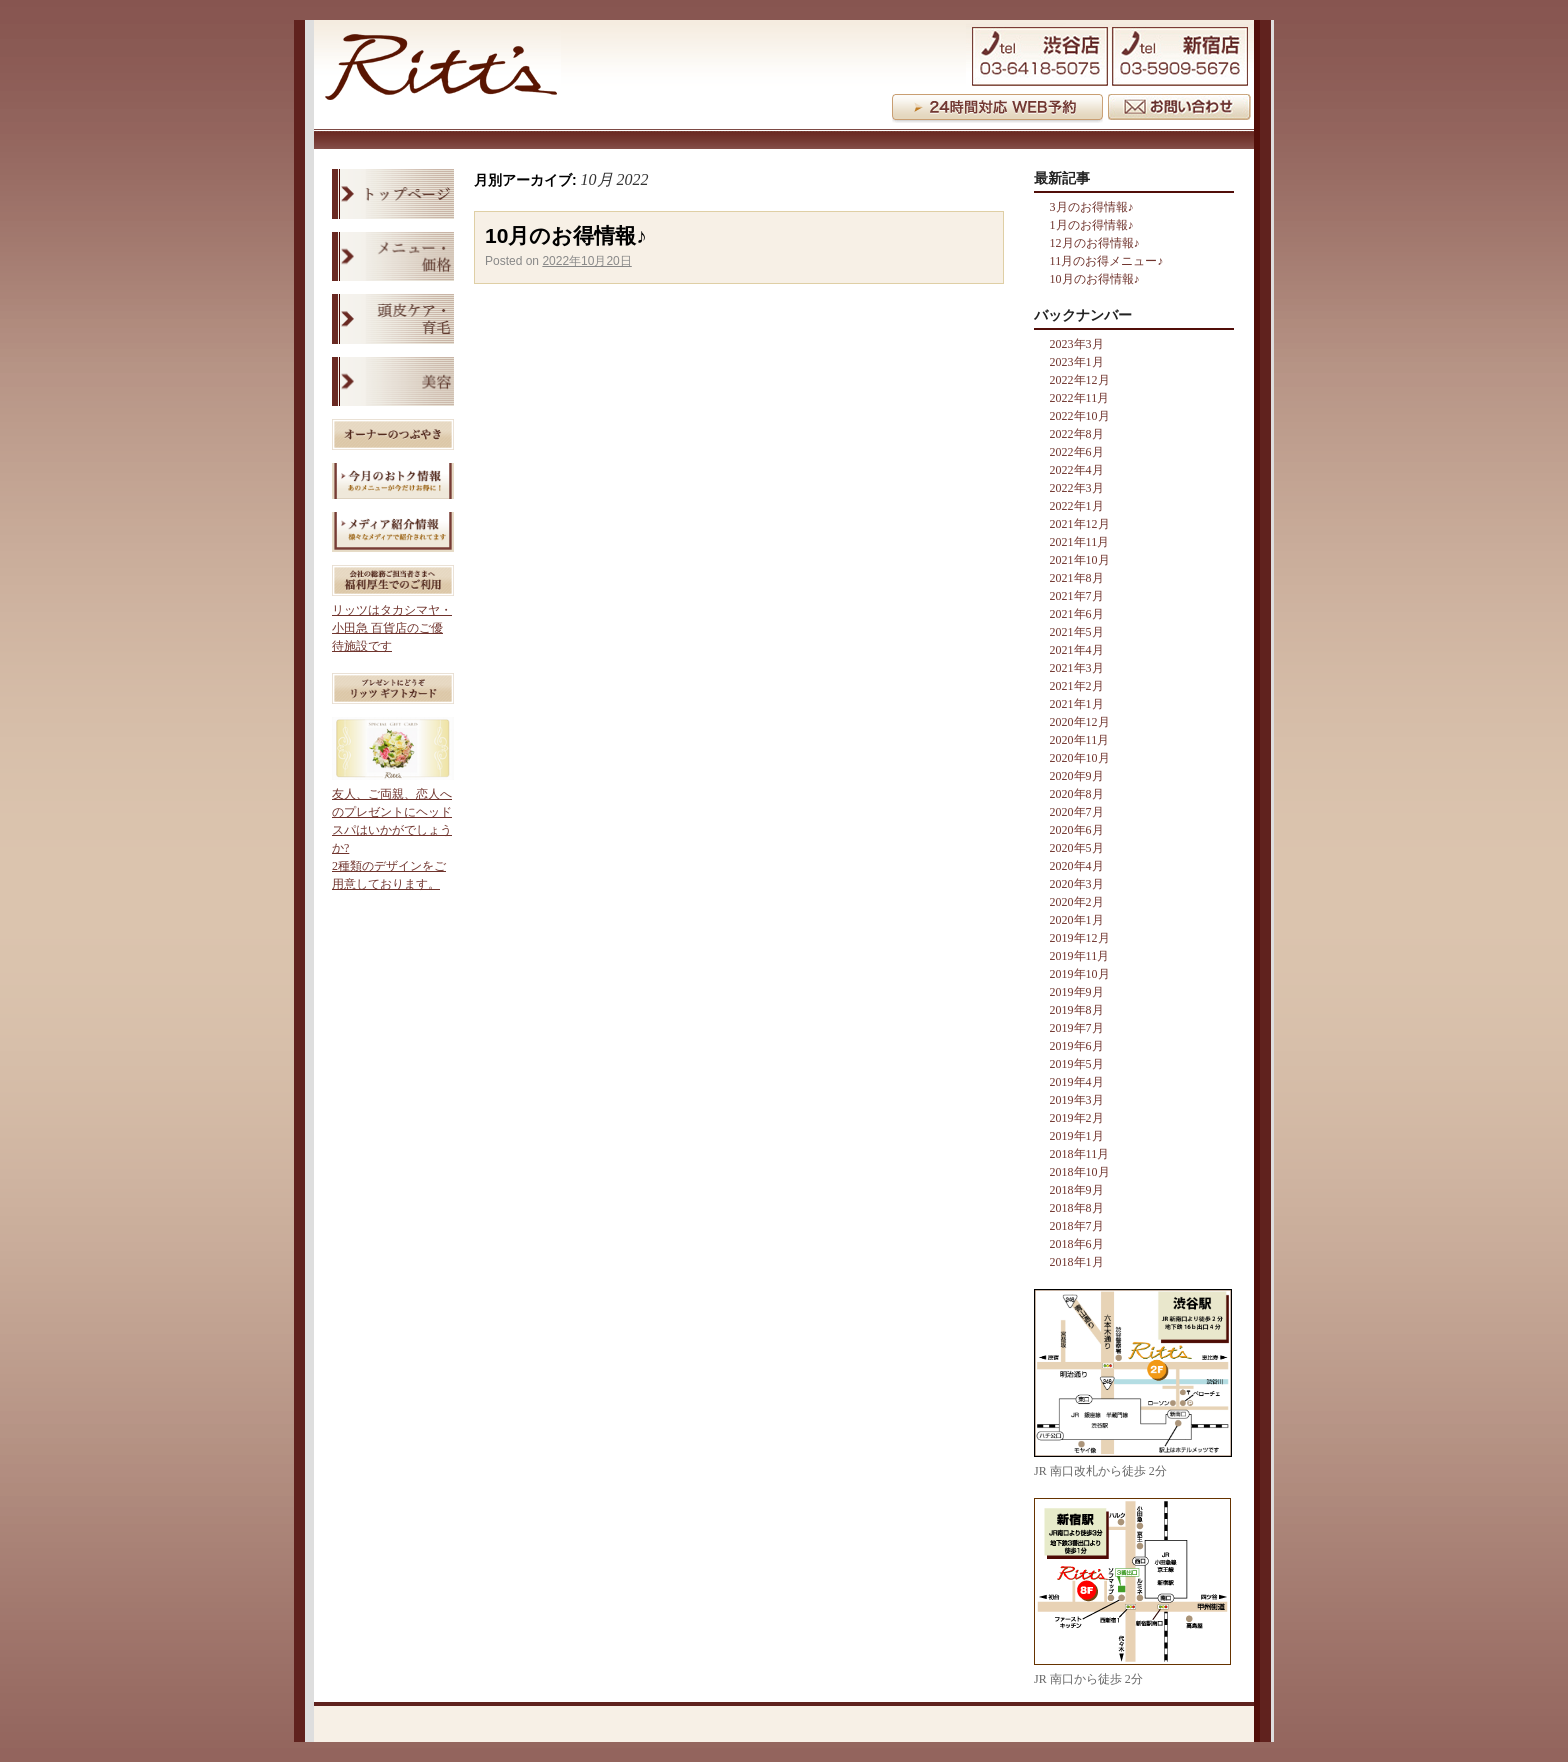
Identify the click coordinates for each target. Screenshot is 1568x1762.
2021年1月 (1077, 704)
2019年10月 (1080, 974)
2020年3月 (1077, 884)
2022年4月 (1077, 470)
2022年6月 (1077, 452)
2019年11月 (1080, 956)
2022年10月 (1080, 416)
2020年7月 (1077, 812)
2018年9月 (1077, 1190)
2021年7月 (1077, 596)
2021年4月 (1077, 650)
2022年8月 (1077, 434)
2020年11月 (1080, 740)
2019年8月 (1077, 1010)
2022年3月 (1077, 488)
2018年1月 (1077, 1262)
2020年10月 (1080, 758)
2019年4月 (1077, 1082)
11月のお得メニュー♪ (1107, 261)
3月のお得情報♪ (1092, 207)
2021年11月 (1080, 542)
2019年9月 (1077, 992)
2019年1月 (1077, 1136)
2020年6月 (1077, 830)
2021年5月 (1077, 632)
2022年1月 (1077, 506)
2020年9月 (1077, 776)
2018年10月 (1080, 1172)
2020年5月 (1077, 848)
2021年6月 (1077, 614)
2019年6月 (1077, 1046)
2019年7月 (1077, 1028)
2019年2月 (1077, 1118)
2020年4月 (1077, 866)
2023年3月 (1077, 344)
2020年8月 (1077, 794)
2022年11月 (1080, 398)
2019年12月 (1080, 938)
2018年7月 (1077, 1226)
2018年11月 (1080, 1154)
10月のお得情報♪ (566, 235)
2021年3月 (1077, 668)
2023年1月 (1077, 362)
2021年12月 (1080, 524)
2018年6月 (1077, 1244)
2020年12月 (1080, 722)
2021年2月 (1077, 686)
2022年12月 (1080, 380)
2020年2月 (1077, 902)
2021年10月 (1080, 560)
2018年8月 (1077, 1208)
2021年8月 (1077, 578)
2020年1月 (1077, 920)
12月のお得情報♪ (1095, 243)
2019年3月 (1077, 1100)
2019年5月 (1077, 1064)
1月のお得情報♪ (1092, 225)
